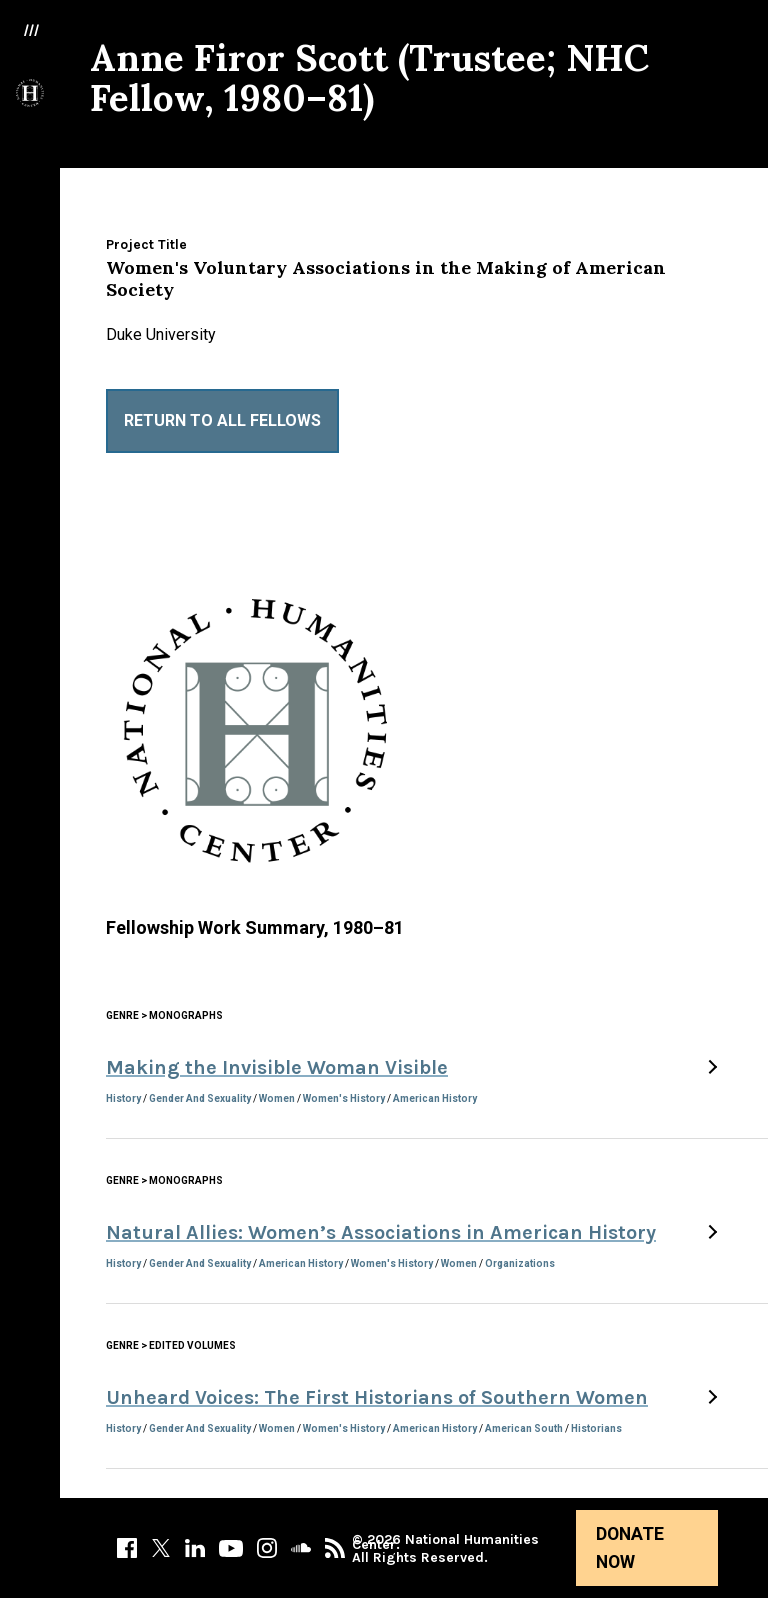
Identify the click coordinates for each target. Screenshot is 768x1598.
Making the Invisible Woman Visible (277, 1067)
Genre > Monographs (164, 1015)
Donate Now (630, 1548)
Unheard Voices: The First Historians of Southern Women (377, 1397)
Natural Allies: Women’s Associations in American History (381, 1232)
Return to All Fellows (222, 420)
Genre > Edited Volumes (171, 1345)
